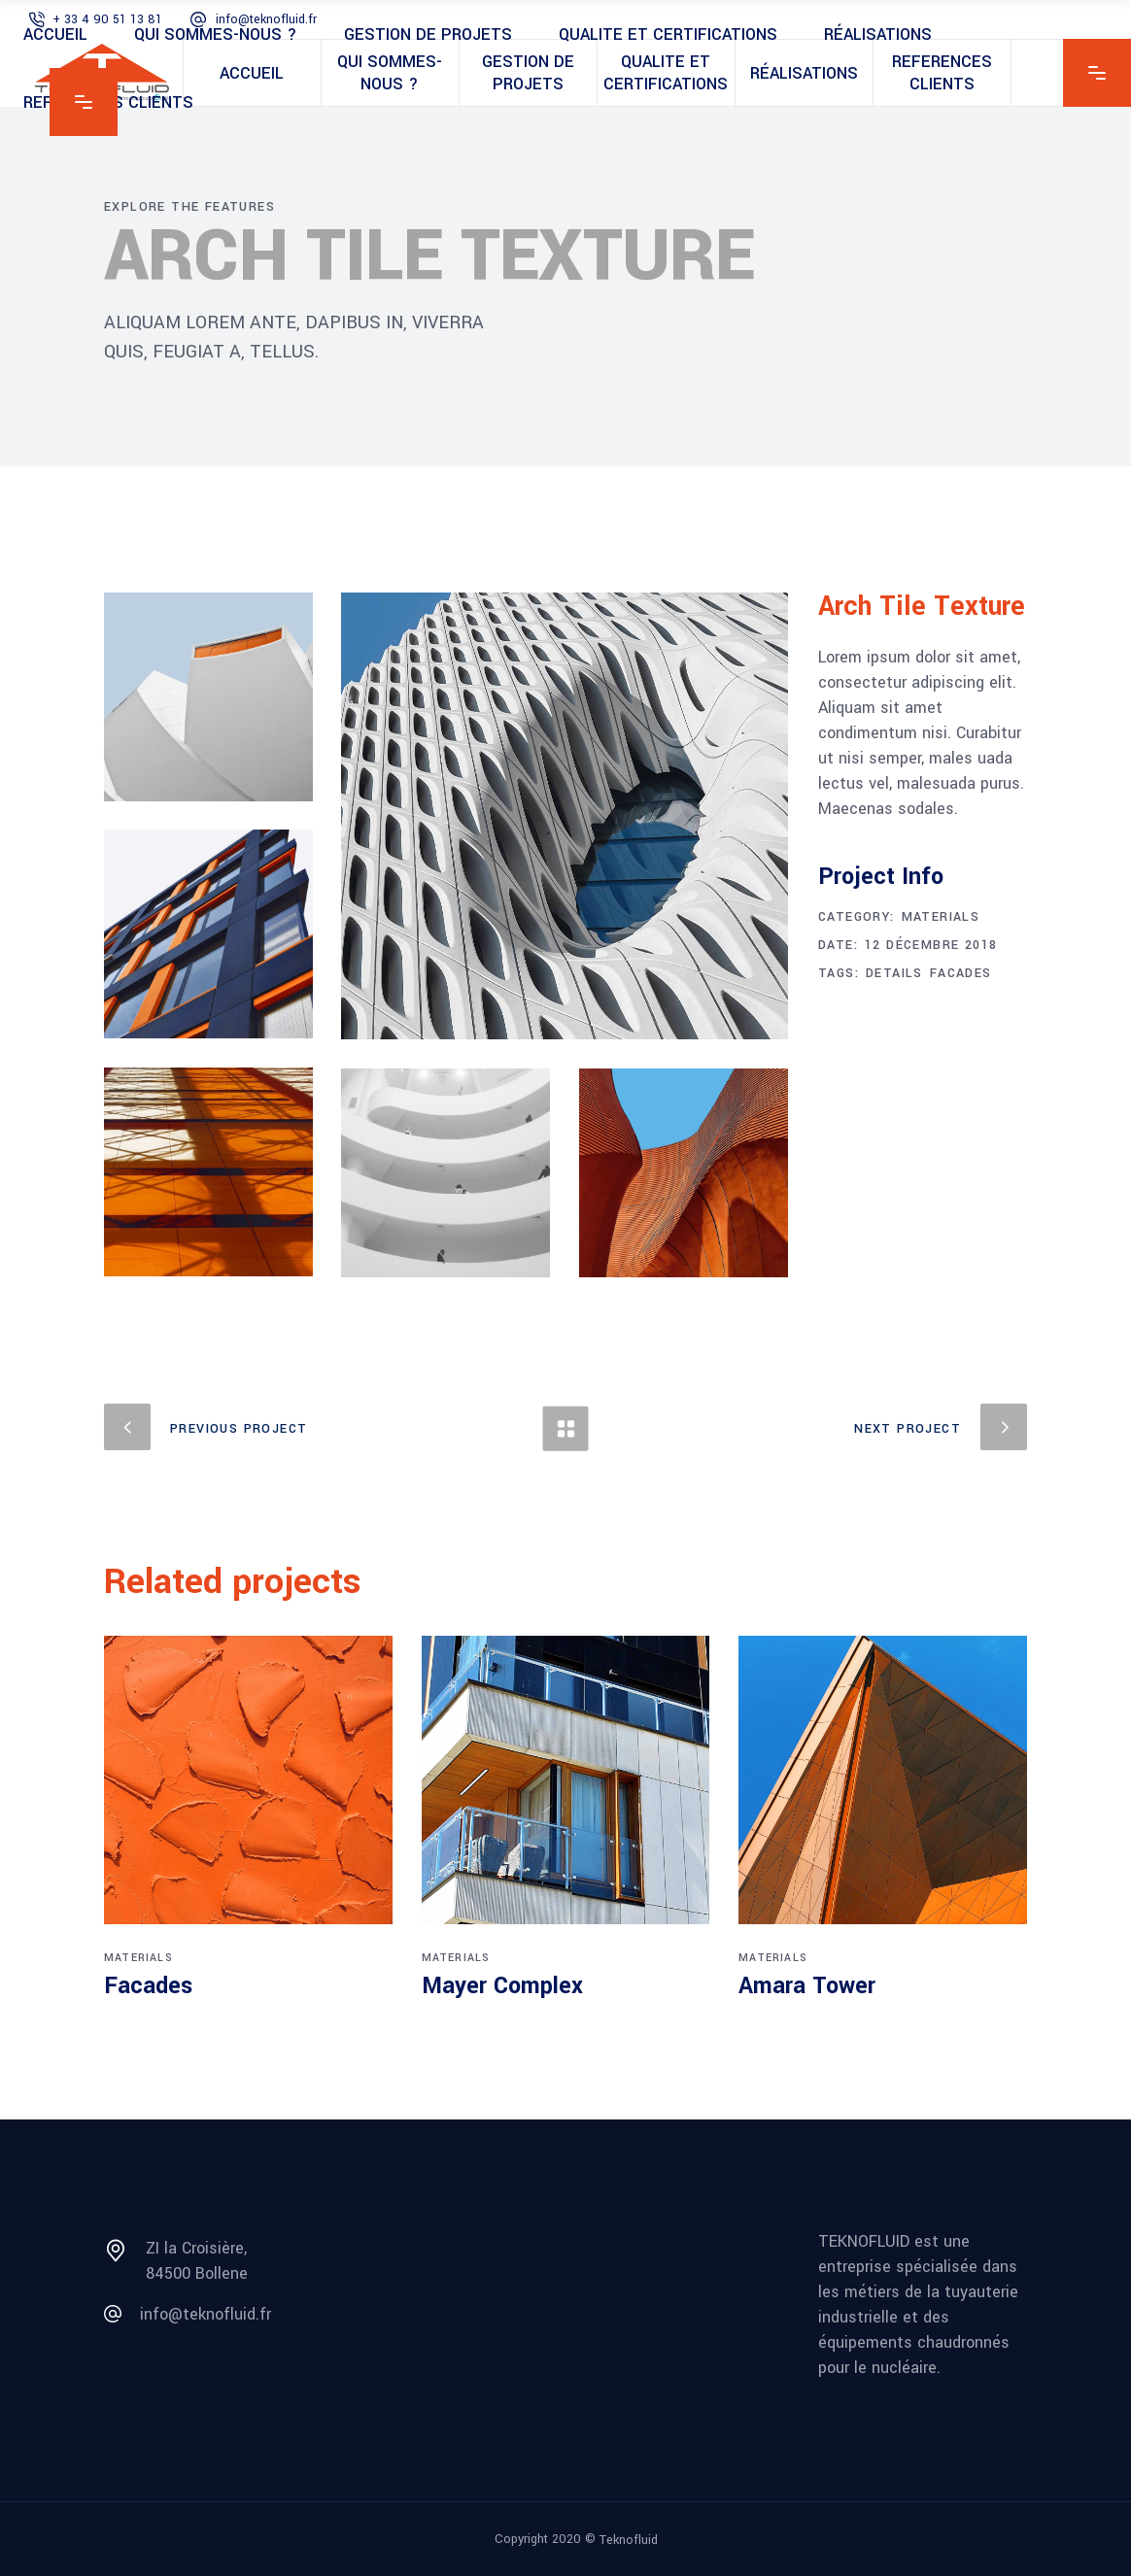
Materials (941, 917)
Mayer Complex (502, 1986)
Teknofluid (629, 2540)
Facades (961, 973)
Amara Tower (806, 1986)
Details (894, 973)
